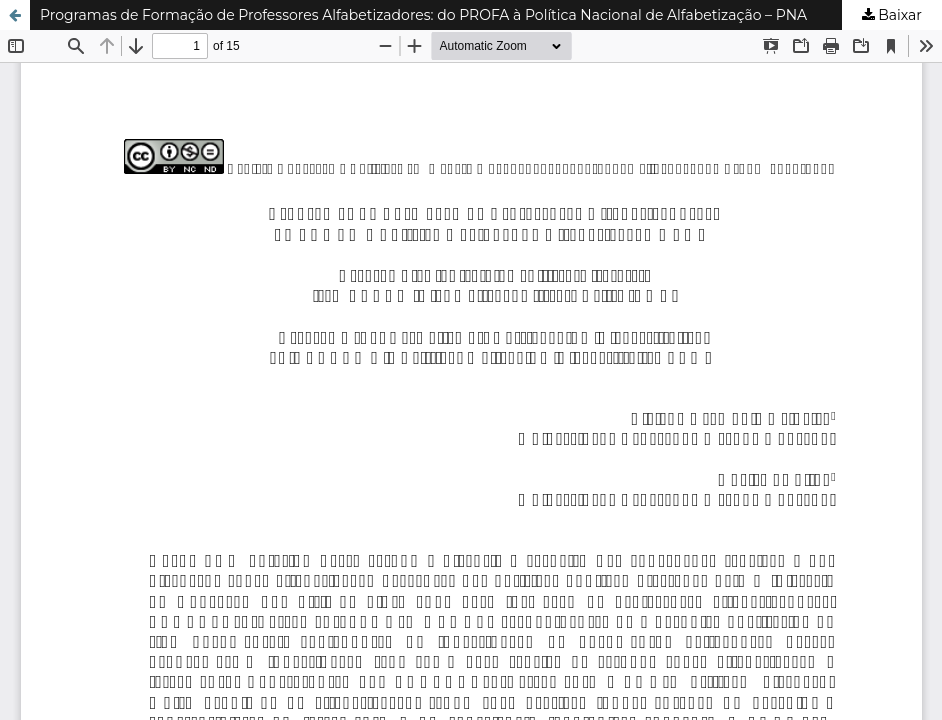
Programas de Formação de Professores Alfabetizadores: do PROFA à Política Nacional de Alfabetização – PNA (423, 15)
